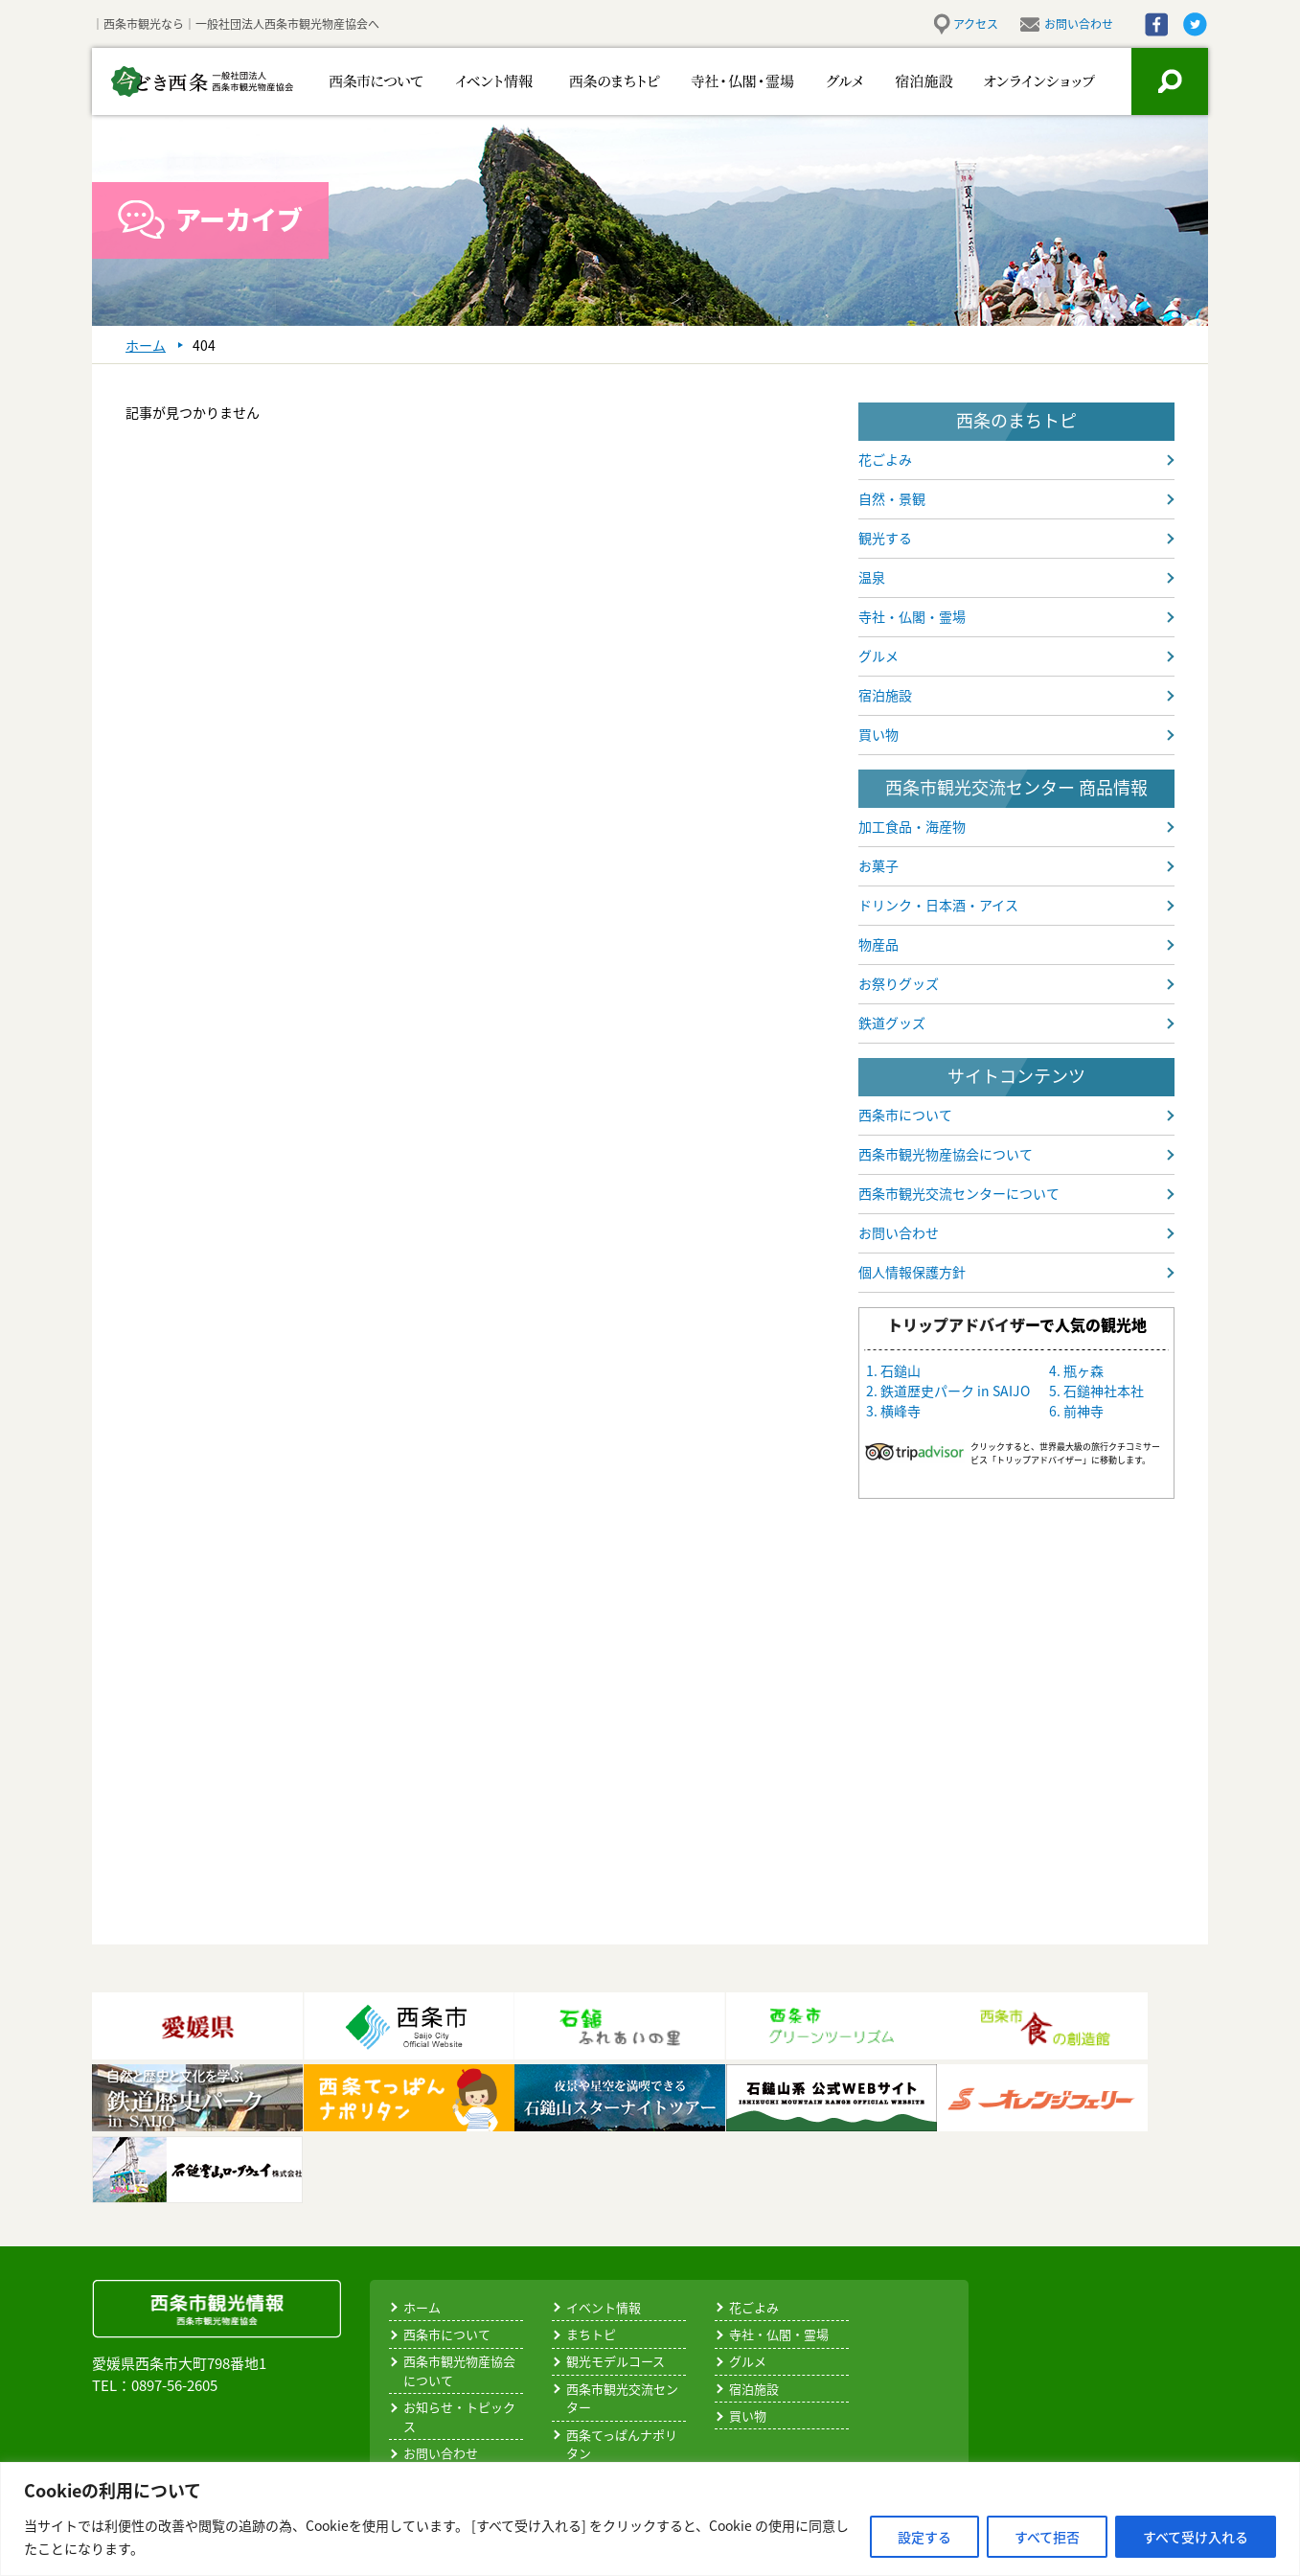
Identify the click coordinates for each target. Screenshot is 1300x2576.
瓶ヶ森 (1083, 1370)
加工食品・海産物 (912, 826)
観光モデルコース (615, 2361)
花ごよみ (885, 459)
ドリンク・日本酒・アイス (938, 904)
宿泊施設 (913, 81)
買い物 (878, 734)
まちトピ (591, 2334)
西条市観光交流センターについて (959, 1193)
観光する (885, 537)
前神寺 (1083, 1410)
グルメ (822, 81)
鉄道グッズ (891, 1022)
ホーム (422, 2307)
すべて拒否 (1047, 2536)
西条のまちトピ (592, 81)
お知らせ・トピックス (459, 2416)
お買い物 (1027, 81)
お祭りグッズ (898, 983)
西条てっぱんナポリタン (621, 2444)
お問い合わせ (1078, 24)
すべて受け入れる (1195, 2536)
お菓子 (878, 865)
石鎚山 (900, 1370)
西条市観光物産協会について (945, 1153)
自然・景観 (891, 498)
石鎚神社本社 (1103, 1390)
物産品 (878, 944)
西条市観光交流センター (622, 2398)
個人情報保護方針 (912, 1271)
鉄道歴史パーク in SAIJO (955, 1390)
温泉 (871, 576)
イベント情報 (482, 81)
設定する (924, 2536)
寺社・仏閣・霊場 (712, 81)
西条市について (372, 81)
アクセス (975, 24)
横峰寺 (900, 1410)
